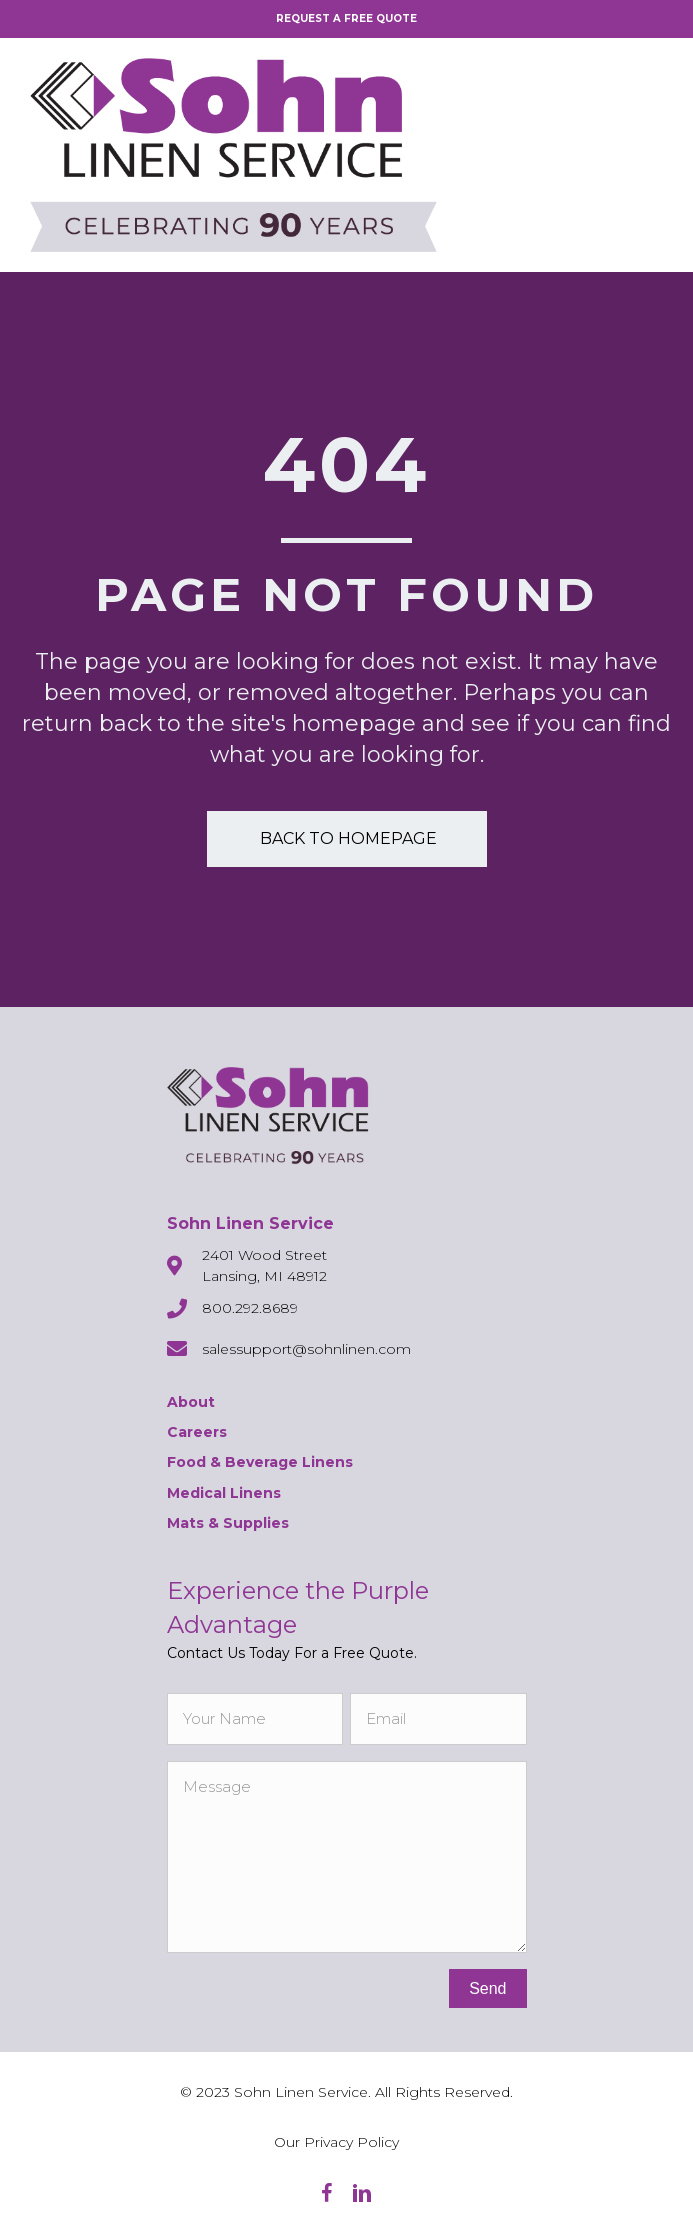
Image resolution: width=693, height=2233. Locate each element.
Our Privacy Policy (336, 2142)
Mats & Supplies (228, 1523)
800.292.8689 (250, 1308)
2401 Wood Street (264, 1255)
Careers (197, 1432)
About (191, 1402)
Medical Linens (224, 1493)
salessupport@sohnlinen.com (306, 1349)
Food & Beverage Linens (260, 1462)
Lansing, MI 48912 (264, 1276)
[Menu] (648, 155)
